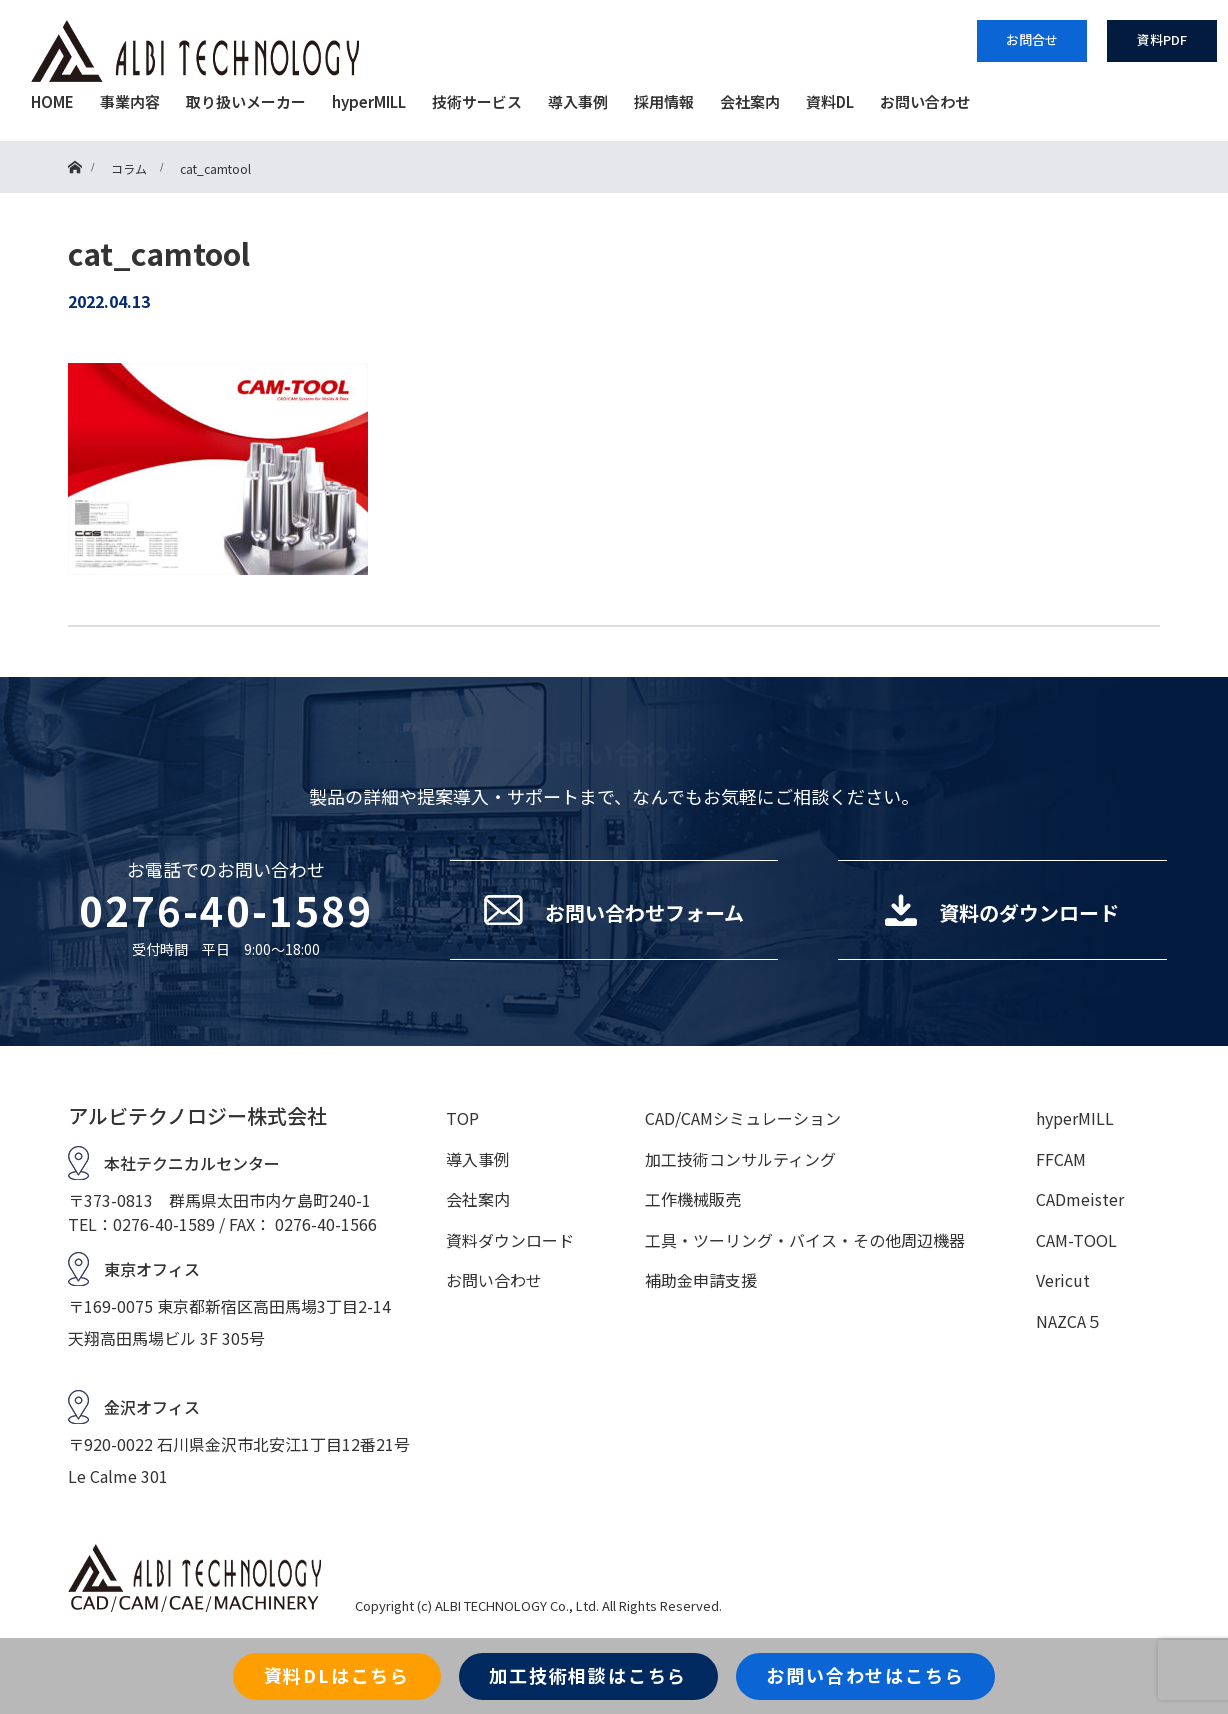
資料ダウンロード (510, 1240)
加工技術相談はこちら (588, 1675)
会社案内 (750, 101)
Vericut (1063, 1280)
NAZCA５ (1069, 1321)
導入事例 (578, 101)
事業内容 (130, 101)
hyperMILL (369, 101)
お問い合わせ (925, 101)
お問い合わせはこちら (865, 1675)
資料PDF (1162, 39)
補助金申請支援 (701, 1280)
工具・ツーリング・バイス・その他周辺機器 (805, 1240)
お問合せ (1032, 39)
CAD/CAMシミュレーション (743, 1118)
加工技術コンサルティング (740, 1159)
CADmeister (1080, 1199)
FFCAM (1061, 1159)
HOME (52, 101)
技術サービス (477, 101)
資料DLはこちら (337, 1675)
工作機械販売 (693, 1199)
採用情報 (664, 101)
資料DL (830, 101)
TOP (462, 1118)
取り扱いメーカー (246, 101)
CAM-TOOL (1076, 1240)
